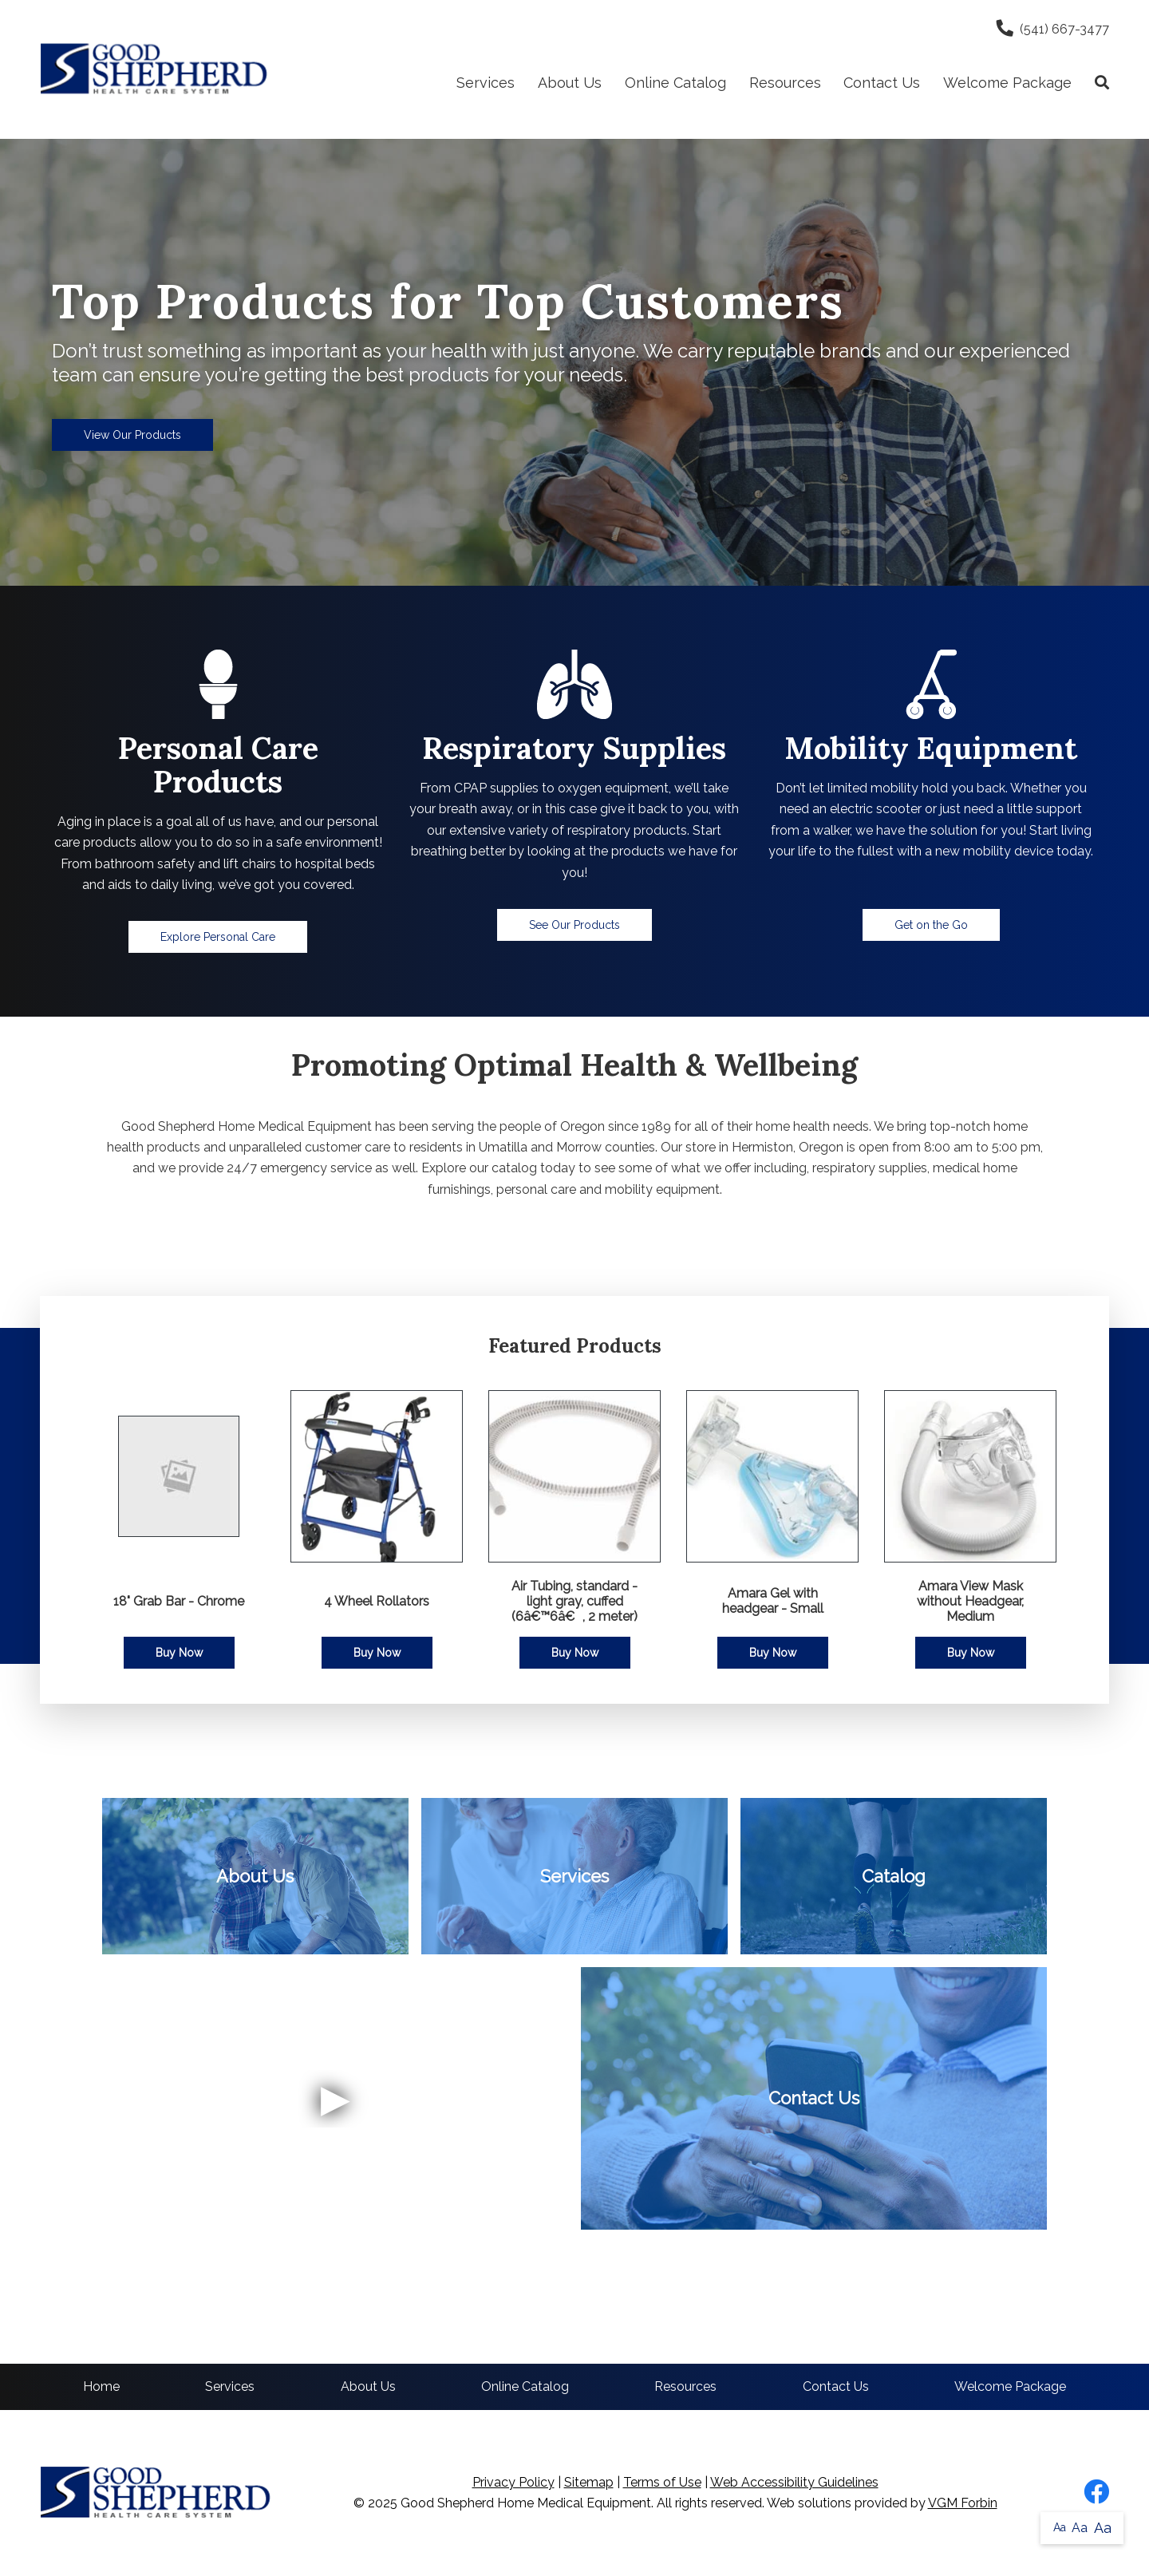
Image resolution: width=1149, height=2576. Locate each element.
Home (101, 2386)
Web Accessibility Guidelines (794, 2482)
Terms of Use (662, 2482)
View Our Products (132, 435)
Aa (1059, 2527)
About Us (570, 82)
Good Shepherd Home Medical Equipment (526, 2503)
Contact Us (881, 82)
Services (485, 82)
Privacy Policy (513, 2482)
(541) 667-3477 (1053, 29)
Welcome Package (1007, 82)
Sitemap (589, 2482)
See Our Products (574, 925)
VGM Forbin (962, 2503)
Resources (785, 82)
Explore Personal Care (217, 936)
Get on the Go (931, 925)
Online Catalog (675, 82)
